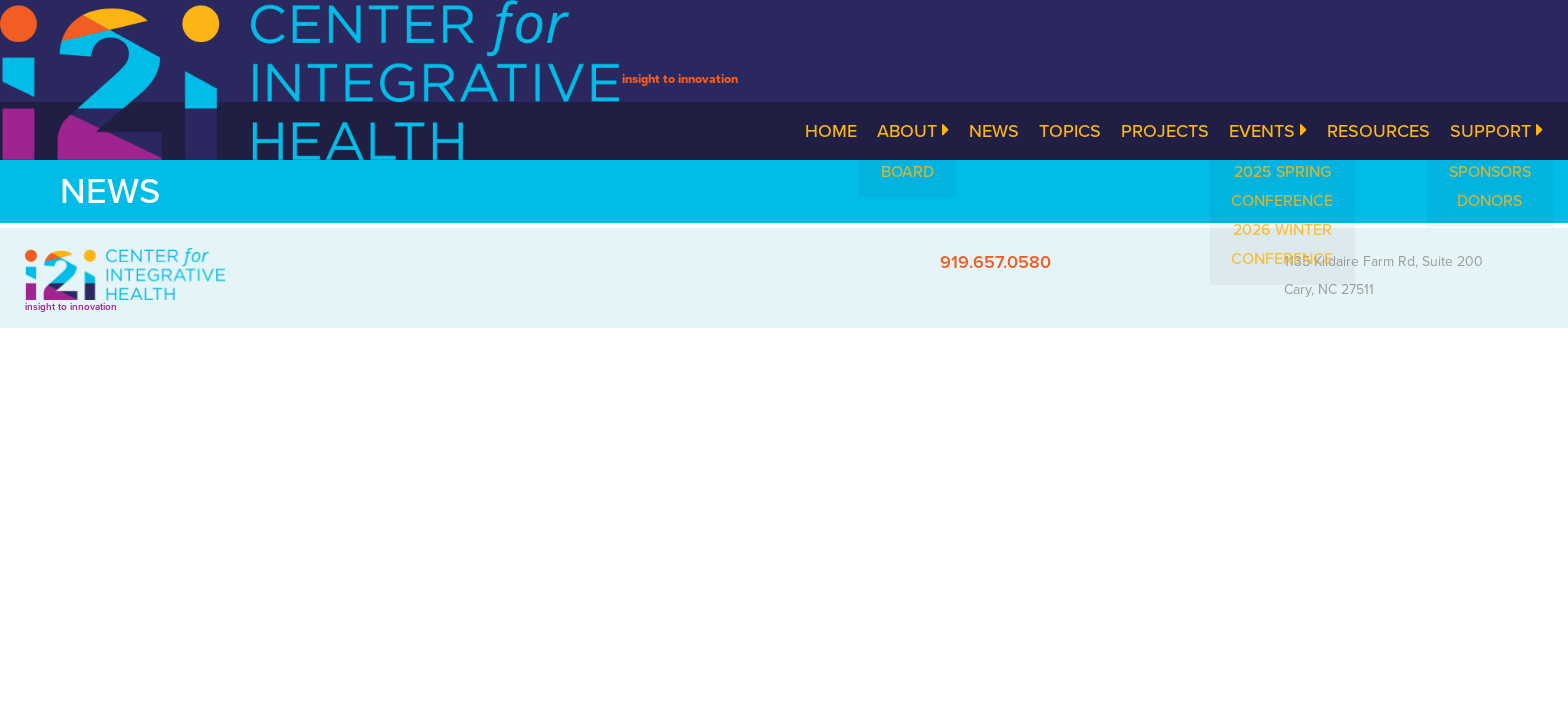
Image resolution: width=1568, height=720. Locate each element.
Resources (1378, 131)
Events (1268, 131)
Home (831, 131)
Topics (1070, 131)
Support (1496, 131)
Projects (1165, 131)
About (913, 131)
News (994, 131)
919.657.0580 (995, 262)
